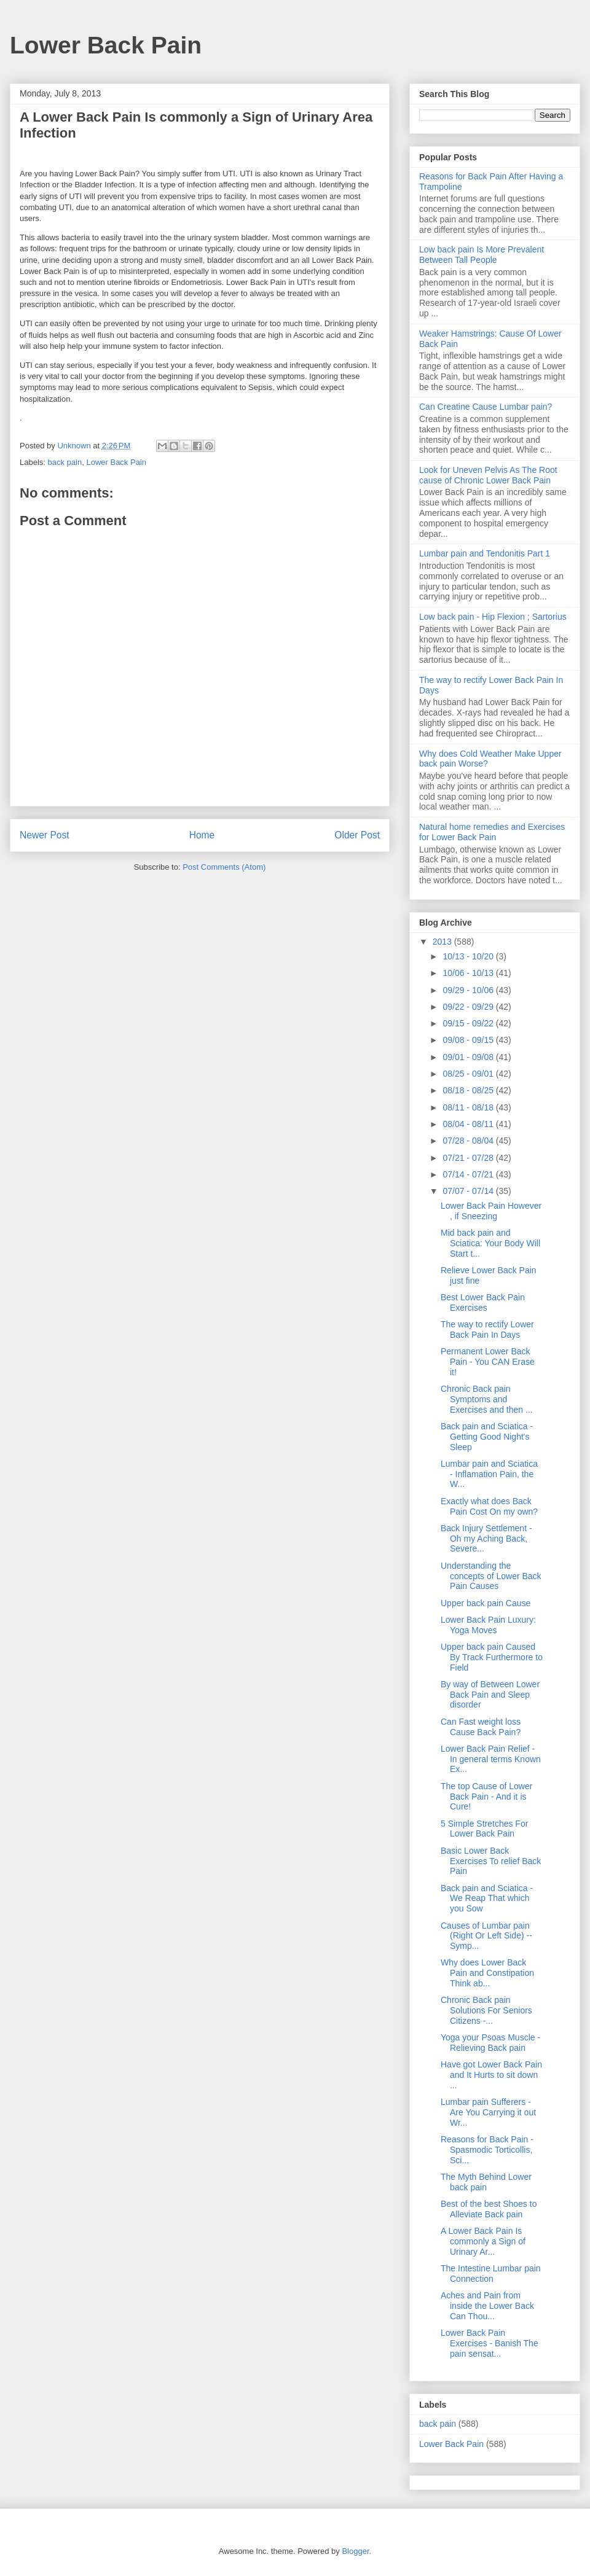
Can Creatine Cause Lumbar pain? (485, 407)
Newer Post (44, 835)
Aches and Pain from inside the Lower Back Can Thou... (487, 2305)
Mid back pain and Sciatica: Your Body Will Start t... (490, 1243)
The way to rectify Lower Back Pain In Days (487, 1329)
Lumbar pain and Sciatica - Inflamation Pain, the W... (489, 1474)
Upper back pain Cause (485, 1603)
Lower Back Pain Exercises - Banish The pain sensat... (489, 2343)
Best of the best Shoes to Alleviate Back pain (489, 2209)
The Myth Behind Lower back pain (486, 2182)
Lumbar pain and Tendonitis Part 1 (484, 553)
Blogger (355, 2551)
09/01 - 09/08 (468, 1057)
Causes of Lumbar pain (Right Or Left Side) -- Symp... (486, 1936)
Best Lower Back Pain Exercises (483, 1302)
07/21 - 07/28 (468, 1158)
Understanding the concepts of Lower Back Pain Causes (491, 1576)
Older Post (357, 835)
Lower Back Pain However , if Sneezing (491, 1211)
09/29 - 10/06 (468, 990)
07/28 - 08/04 (468, 1141)
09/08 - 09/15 (468, 1040)
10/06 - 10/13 (468, 973)
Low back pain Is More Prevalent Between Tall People (481, 254)
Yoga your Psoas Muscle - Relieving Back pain (490, 2042)
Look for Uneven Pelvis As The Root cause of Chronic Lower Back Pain (488, 475)
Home (202, 835)
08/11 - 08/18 (468, 1107)
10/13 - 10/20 (468, 956)
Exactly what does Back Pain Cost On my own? (489, 1506)
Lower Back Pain (106, 45)
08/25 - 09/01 (468, 1074)
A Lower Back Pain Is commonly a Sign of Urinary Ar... (483, 2241)
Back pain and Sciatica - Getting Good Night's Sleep (487, 1436)
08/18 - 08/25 (468, 1090)
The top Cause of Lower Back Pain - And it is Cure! (486, 1796)
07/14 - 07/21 (468, 1174)
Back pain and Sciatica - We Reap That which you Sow (487, 1898)
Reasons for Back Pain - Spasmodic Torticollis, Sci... (487, 2149)
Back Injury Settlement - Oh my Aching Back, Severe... (486, 1538)
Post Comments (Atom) (224, 867)
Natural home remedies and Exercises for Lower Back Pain (492, 832)
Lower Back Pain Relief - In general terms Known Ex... (491, 1759)
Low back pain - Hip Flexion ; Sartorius (493, 617)
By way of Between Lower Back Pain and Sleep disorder (490, 1694)
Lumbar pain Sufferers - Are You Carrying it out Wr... (488, 2112)
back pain (65, 462)
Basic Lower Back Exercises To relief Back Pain (491, 1861)
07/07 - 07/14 (468, 1191)
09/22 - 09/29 (468, 1007)
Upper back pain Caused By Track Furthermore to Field (492, 1657)
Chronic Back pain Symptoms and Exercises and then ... (487, 1399)
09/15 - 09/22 (468, 1023)
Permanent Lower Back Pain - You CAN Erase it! (488, 1361)
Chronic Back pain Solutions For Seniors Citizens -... (486, 2010)
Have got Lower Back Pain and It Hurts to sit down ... (491, 2074)
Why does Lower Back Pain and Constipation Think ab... (487, 1972)
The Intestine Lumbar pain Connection (491, 2273)
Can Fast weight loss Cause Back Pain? (481, 1727)
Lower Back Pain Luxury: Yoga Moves (488, 1625)
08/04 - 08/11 (468, 1124)
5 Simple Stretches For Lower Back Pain (484, 1829)
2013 (443, 941)
